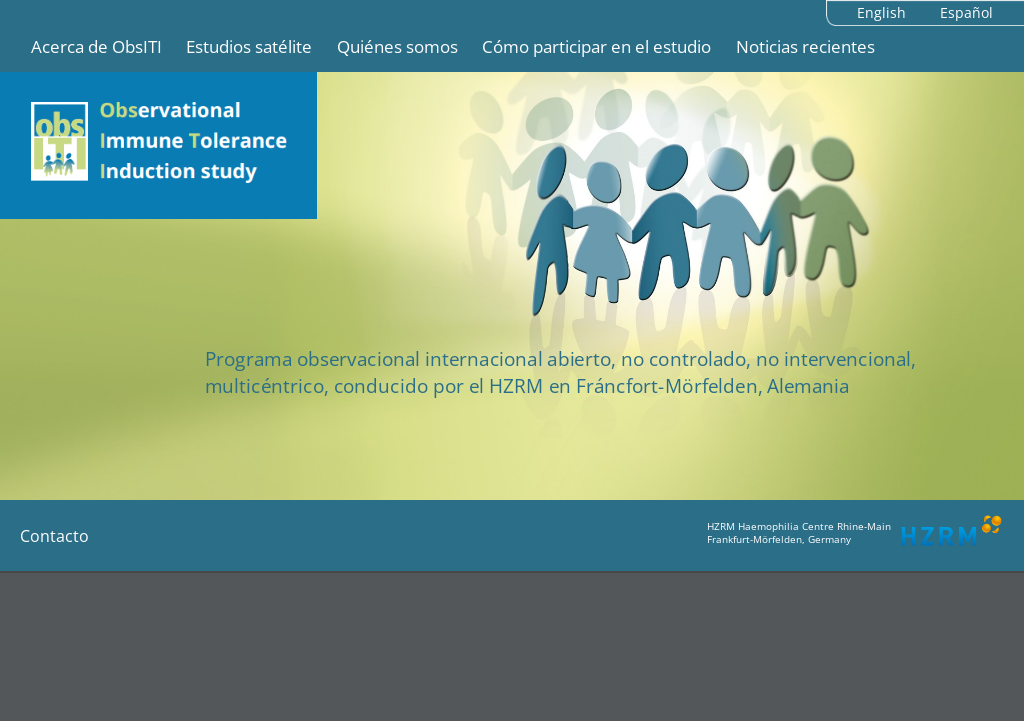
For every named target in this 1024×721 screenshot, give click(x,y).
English (881, 12)
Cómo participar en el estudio (596, 46)
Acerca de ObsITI (96, 46)
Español (966, 12)
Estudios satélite (249, 46)
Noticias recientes (805, 46)
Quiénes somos (397, 46)
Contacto (54, 536)
